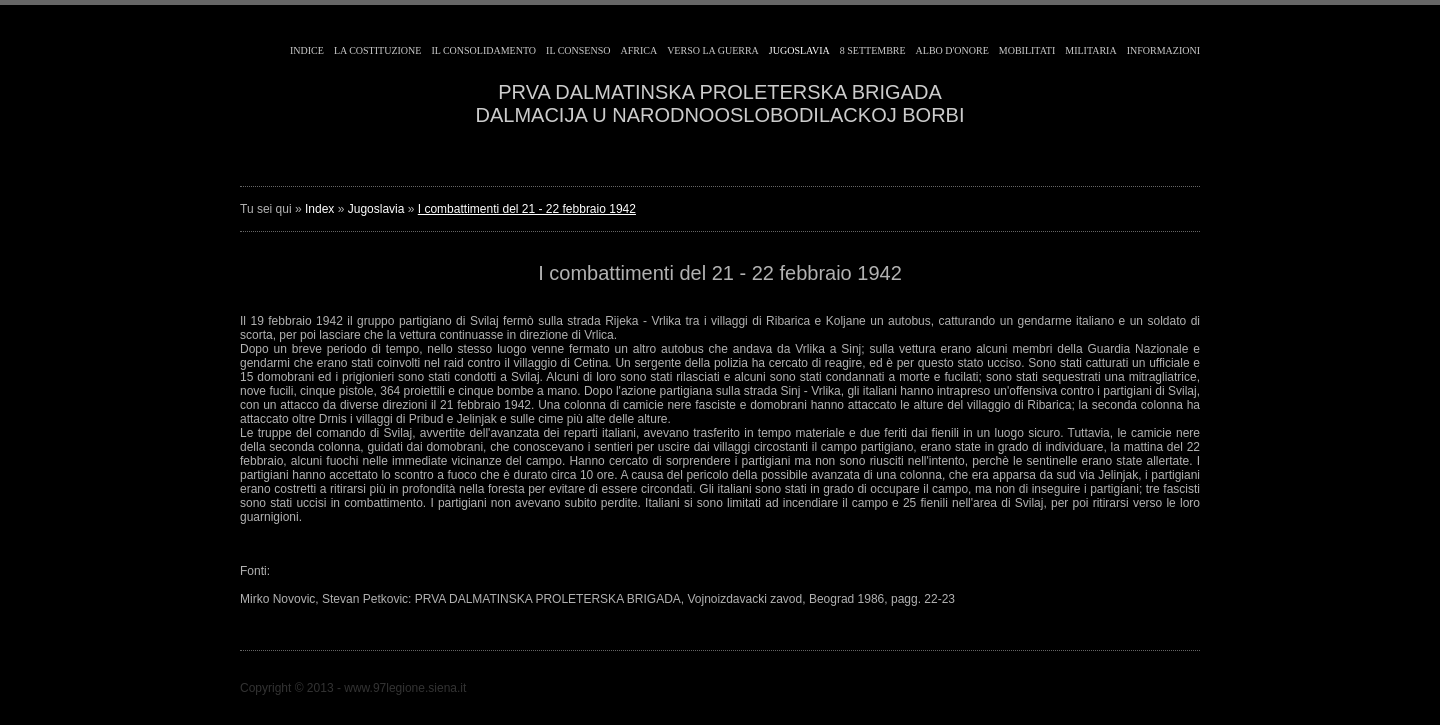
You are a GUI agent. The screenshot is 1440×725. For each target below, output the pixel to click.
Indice (307, 50)
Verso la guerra (713, 50)
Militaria (1090, 50)
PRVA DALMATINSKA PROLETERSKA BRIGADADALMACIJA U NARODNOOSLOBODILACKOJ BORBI (720, 103)
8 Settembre (873, 50)
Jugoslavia (799, 50)
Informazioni (1163, 50)
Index (319, 209)
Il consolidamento (483, 50)
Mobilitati (1027, 50)
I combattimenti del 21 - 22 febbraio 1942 (527, 209)
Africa (638, 50)
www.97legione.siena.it (405, 688)
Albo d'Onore (952, 50)
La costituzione (378, 50)
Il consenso (578, 50)
